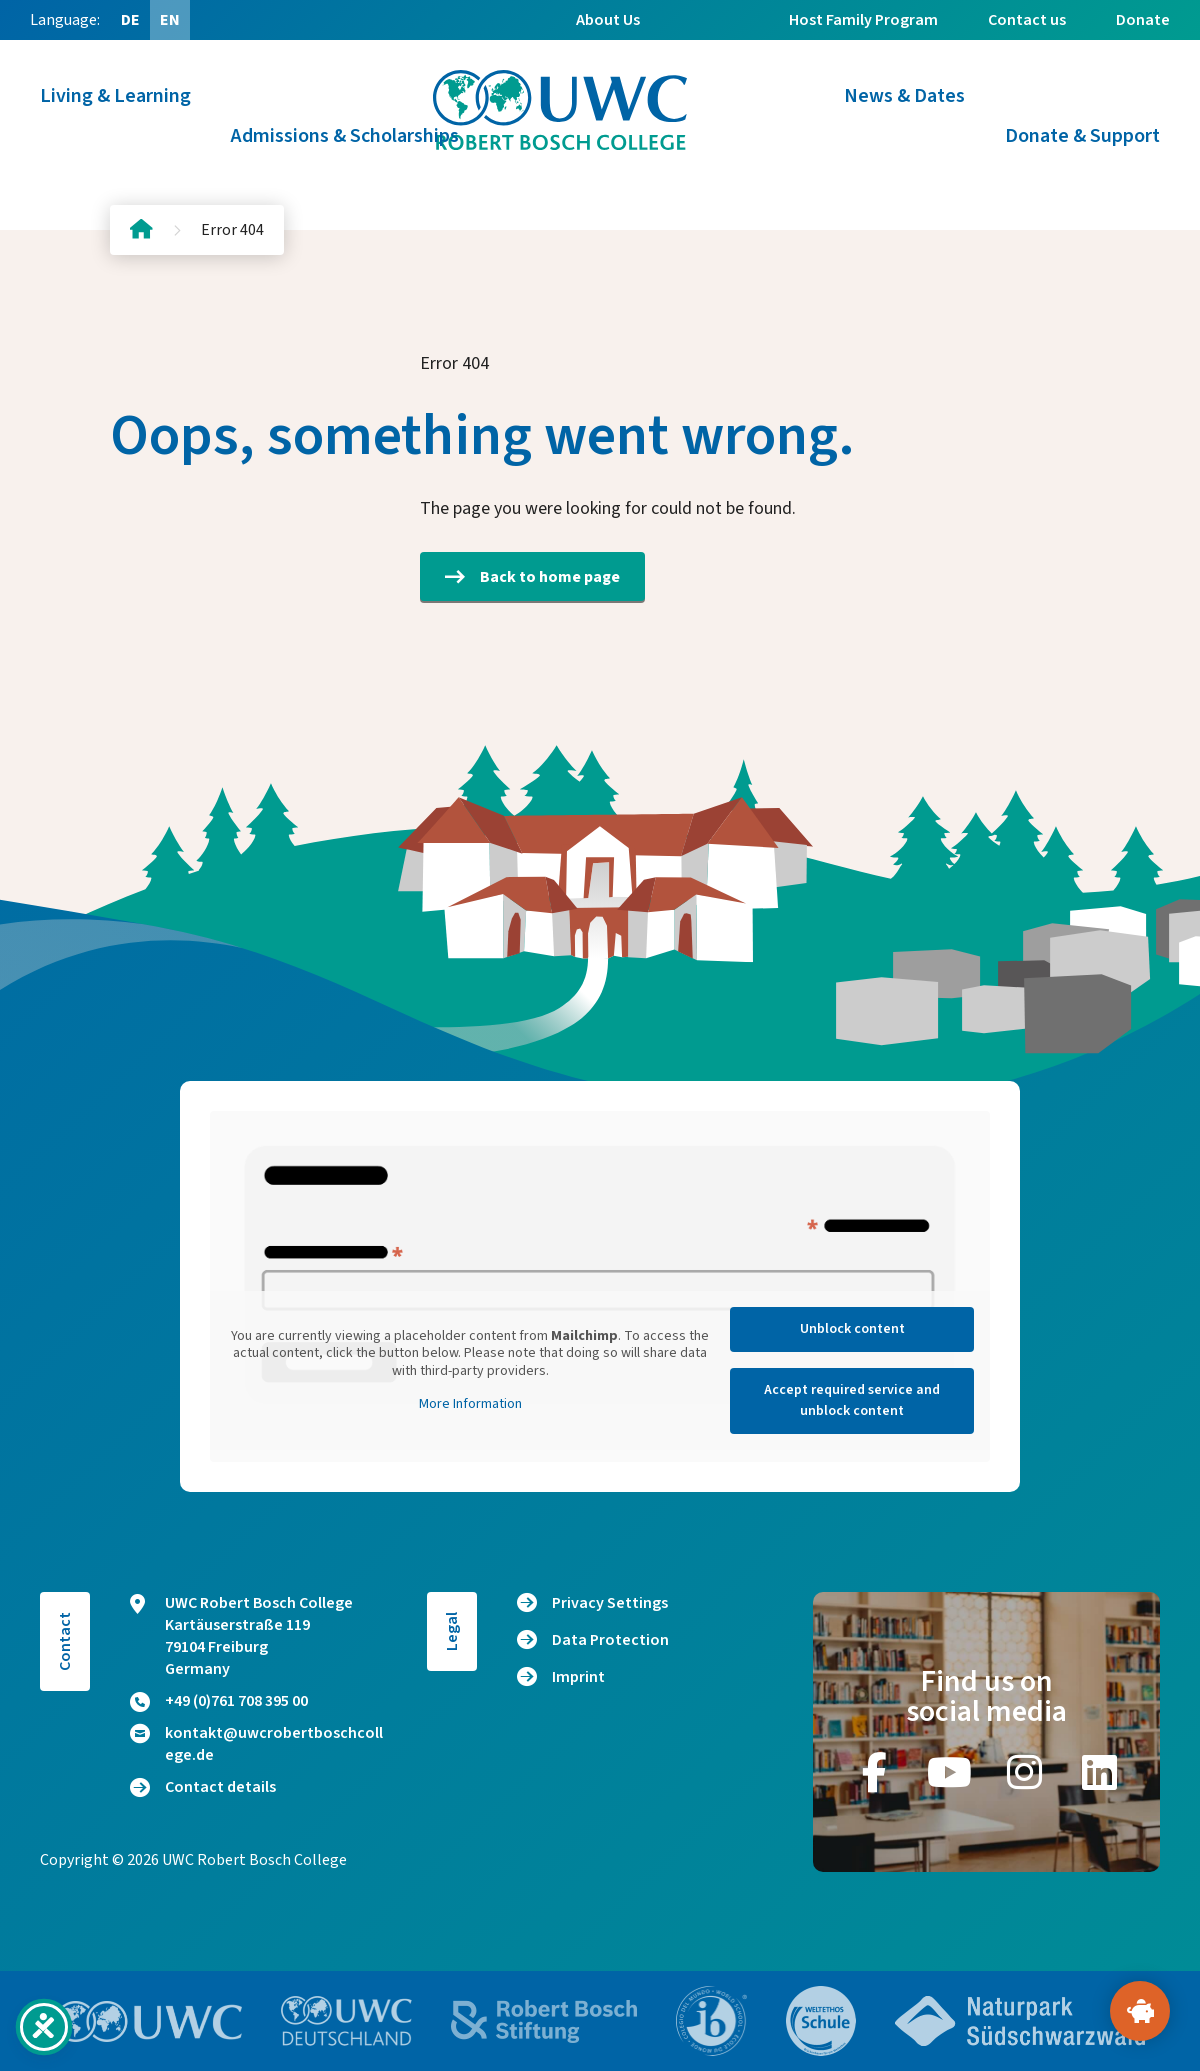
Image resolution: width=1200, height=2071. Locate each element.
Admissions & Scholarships (345, 136)
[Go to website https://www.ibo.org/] (712, 2021)
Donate (1143, 20)
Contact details (203, 1787)
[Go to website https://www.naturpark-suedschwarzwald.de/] (1020, 2021)
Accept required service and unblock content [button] (852, 1400)
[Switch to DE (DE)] (130, 20)
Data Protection (610, 1640)
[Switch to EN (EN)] (170, 20)
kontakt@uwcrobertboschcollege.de (256, 1744)
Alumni (714, 60)
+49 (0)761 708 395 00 (219, 1701)
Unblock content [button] (852, 1329)
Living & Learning (115, 96)
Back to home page (532, 577)
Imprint (578, 1677)
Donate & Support (1082, 136)
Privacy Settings (610, 1603)
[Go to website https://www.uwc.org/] (148, 2021)
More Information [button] (470, 1405)
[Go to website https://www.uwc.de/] (346, 2021)
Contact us (1027, 20)
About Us (608, 20)
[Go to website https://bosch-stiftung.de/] (544, 2021)
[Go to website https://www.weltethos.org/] (821, 2021)
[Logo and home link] (560, 110)
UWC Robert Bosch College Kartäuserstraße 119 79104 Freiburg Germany (241, 1636)
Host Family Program (863, 20)
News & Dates (904, 96)
